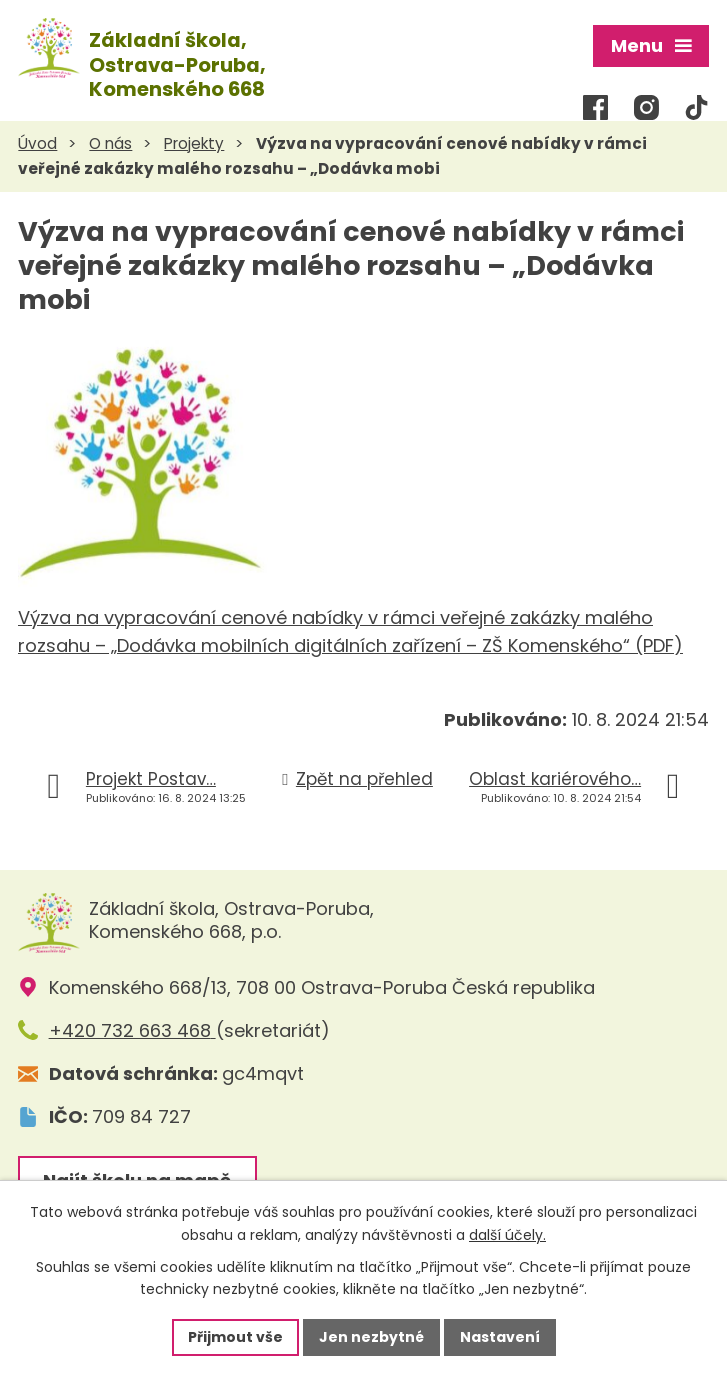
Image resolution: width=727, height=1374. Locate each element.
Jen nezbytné (371, 1337)
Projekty (194, 143)
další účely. (507, 1235)
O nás (110, 143)
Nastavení (500, 1337)
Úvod (37, 143)
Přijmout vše (235, 1337)
